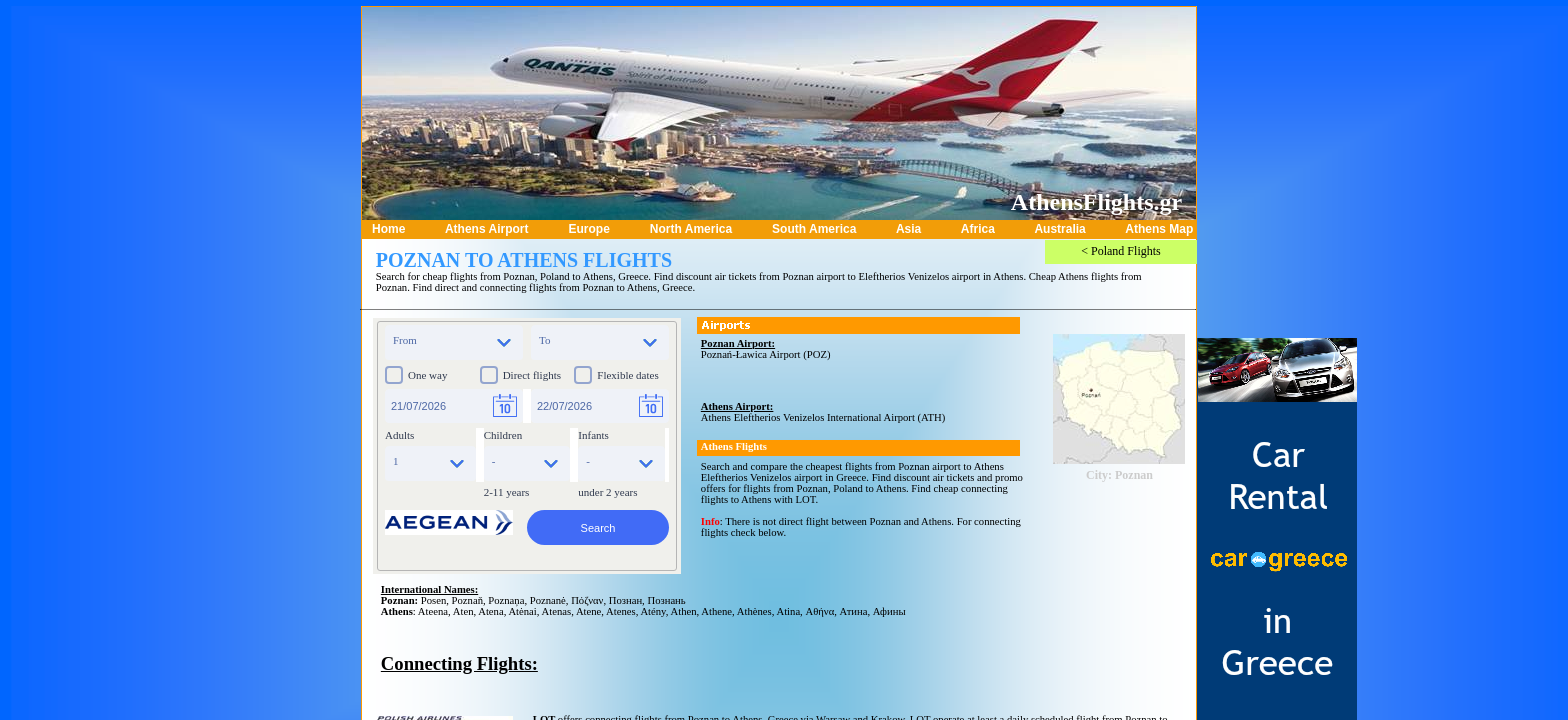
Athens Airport (487, 229)
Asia (908, 229)
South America (814, 229)
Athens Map (1159, 229)
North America (691, 229)
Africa (978, 229)
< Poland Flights (1120, 251)
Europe (588, 229)
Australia (1059, 229)
